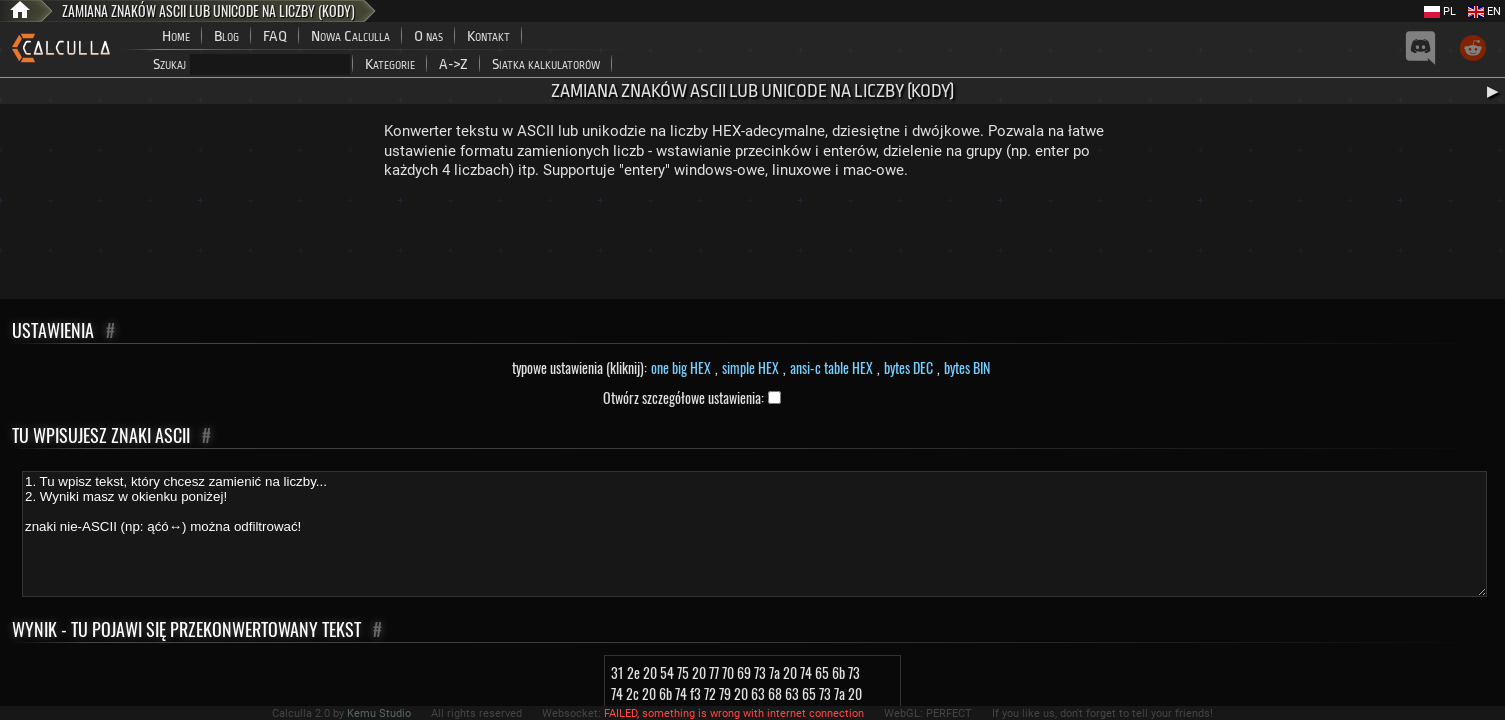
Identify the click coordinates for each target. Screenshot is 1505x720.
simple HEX (750, 367)
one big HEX (681, 367)
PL (1440, 11)
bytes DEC (908, 367)
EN (1484, 11)
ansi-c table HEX (831, 367)
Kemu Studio (379, 713)
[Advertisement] (753, 244)
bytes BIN (967, 367)
